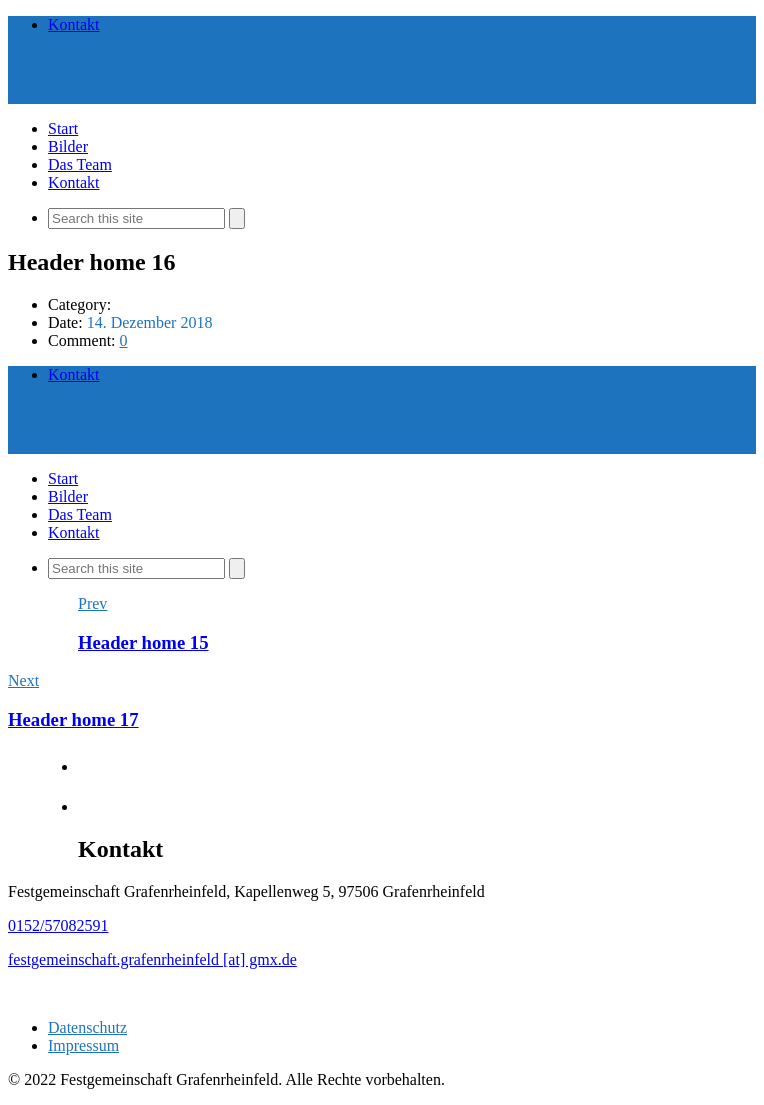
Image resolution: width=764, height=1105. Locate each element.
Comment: (84, 340)
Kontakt (74, 24)
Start (63, 128)
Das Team (80, 164)
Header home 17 (73, 719)
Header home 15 (143, 642)
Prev (92, 603)
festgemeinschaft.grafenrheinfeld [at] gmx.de (152, 959)
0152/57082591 (58, 925)
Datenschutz (87, 1027)
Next (23, 680)
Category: (79, 304)
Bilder (68, 146)
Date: (67, 322)
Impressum (83, 1045)
